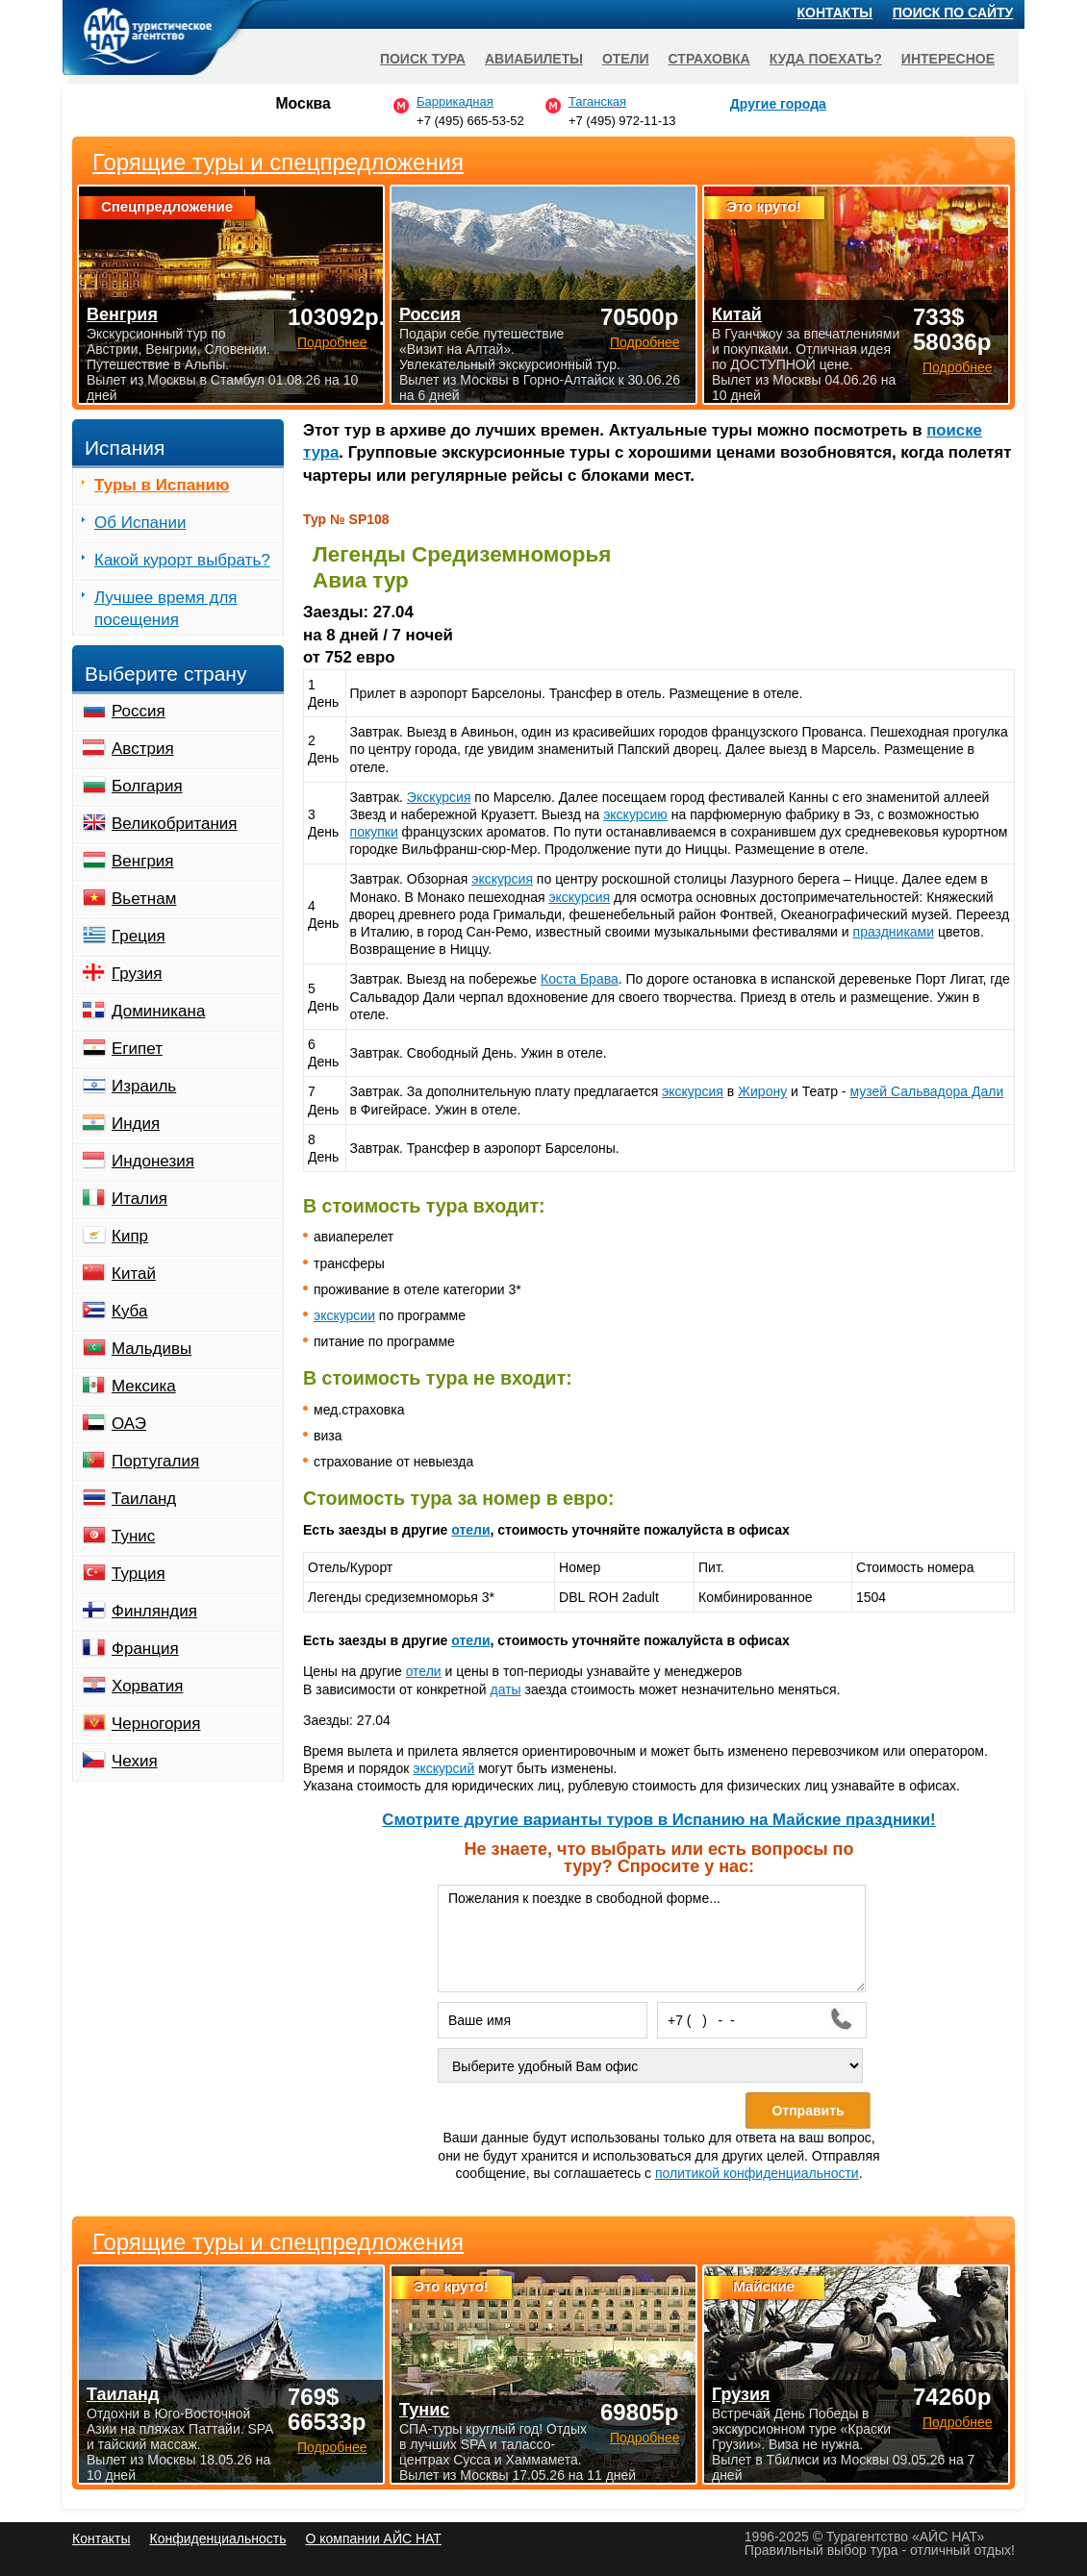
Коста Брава (580, 979)
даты (506, 1689)
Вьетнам (144, 898)
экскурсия (502, 879)
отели (470, 1530)
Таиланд (144, 1498)
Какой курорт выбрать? (182, 560)
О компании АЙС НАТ (374, 2538)
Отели (625, 58)
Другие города (778, 104)
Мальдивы (151, 1348)
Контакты (834, 12)
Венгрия (143, 861)
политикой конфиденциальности (757, 2173)
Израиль (144, 1086)
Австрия (143, 748)
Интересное (948, 58)
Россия (138, 711)
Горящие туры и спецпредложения (278, 2242)
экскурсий (443, 1768)
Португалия (155, 1461)
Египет (137, 1048)
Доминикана (158, 1011)
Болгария (147, 786)
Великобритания (175, 823)
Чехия (135, 1761)
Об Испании (140, 522)
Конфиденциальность (217, 2538)
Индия (136, 1123)
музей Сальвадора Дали (926, 1091)
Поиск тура (423, 58)
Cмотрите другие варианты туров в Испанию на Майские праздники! (658, 1820)
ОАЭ (129, 1423)
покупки (374, 831)
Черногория (156, 1723)
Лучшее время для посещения (166, 608)
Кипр (130, 1236)
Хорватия (147, 1686)
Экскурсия (439, 797)
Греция (138, 936)
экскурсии (344, 1315)
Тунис (133, 1536)
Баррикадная (455, 101)
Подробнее (332, 2447)
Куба (129, 1311)
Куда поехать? (826, 58)
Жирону (762, 1091)
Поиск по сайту (953, 12)
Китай (134, 1273)
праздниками (894, 931)
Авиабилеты (534, 58)
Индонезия (153, 1161)
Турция (138, 1573)
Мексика (144, 1386)
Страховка (709, 58)
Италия (139, 1198)
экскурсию (635, 814)
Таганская (597, 101)
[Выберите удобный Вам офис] (650, 2065)
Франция (145, 1648)
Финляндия (154, 1611)
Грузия (137, 973)
